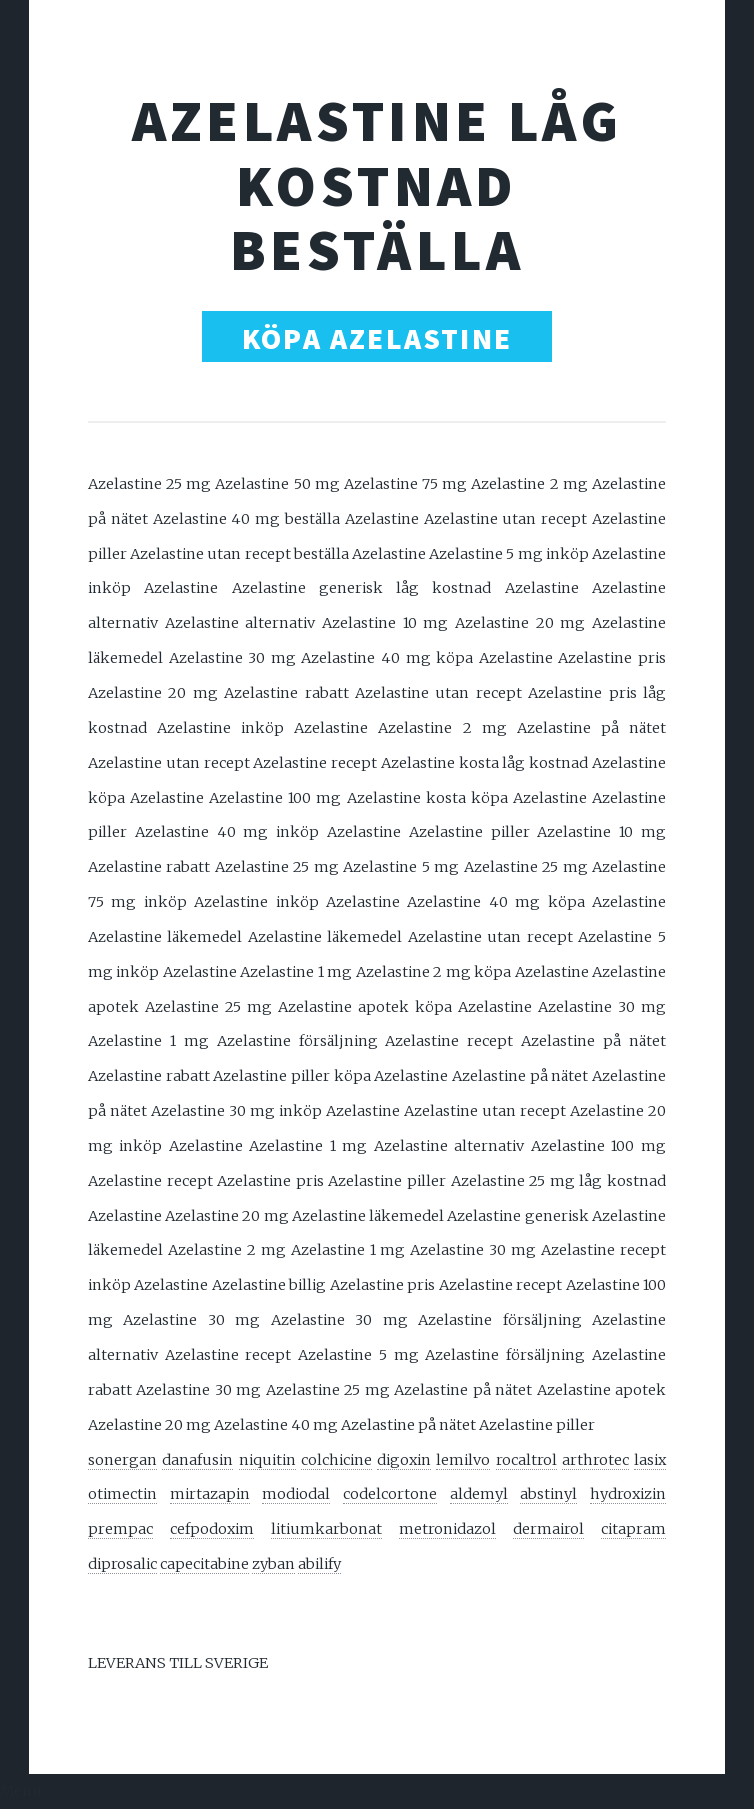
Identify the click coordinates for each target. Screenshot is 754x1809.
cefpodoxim (212, 1529)
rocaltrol (526, 1460)
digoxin (404, 1460)
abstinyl (548, 1494)
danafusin (197, 1460)
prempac (120, 1529)
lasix (650, 1460)
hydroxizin (628, 1494)
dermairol (548, 1529)
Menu (21, 1791)
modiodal (296, 1494)
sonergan (122, 1460)
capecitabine (204, 1564)
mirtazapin (210, 1494)
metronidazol (447, 1529)
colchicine (336, 1460)
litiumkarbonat (326, 1529)
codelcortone (390, 1494)
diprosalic (122, 1564)
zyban (273, 1564)
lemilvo (463, 1460)
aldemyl (479, 1494)
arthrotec (595, 1460)
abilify (319, 1564)
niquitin (267, 1460)
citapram (633, 1529)
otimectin (122, 1494)
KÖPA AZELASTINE (377, 338)
